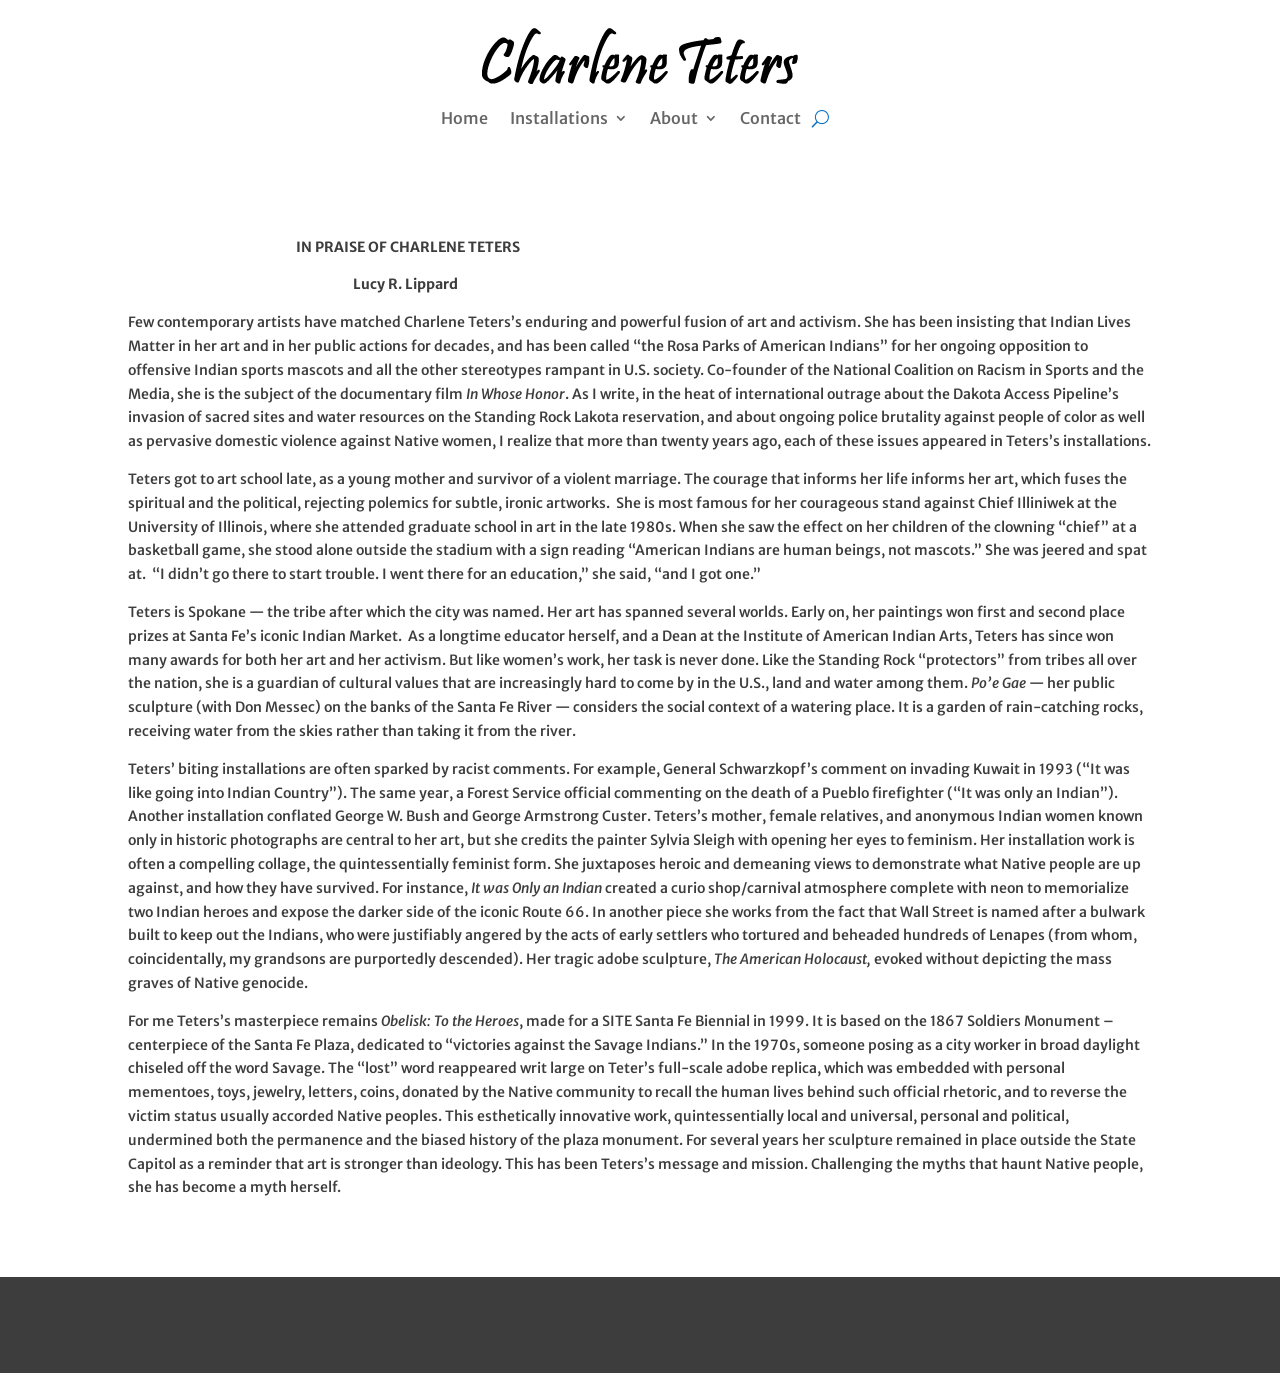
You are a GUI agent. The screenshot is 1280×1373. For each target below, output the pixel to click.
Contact (770, 119)
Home (464, 119)
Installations (559, 119)
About (674, 119)
